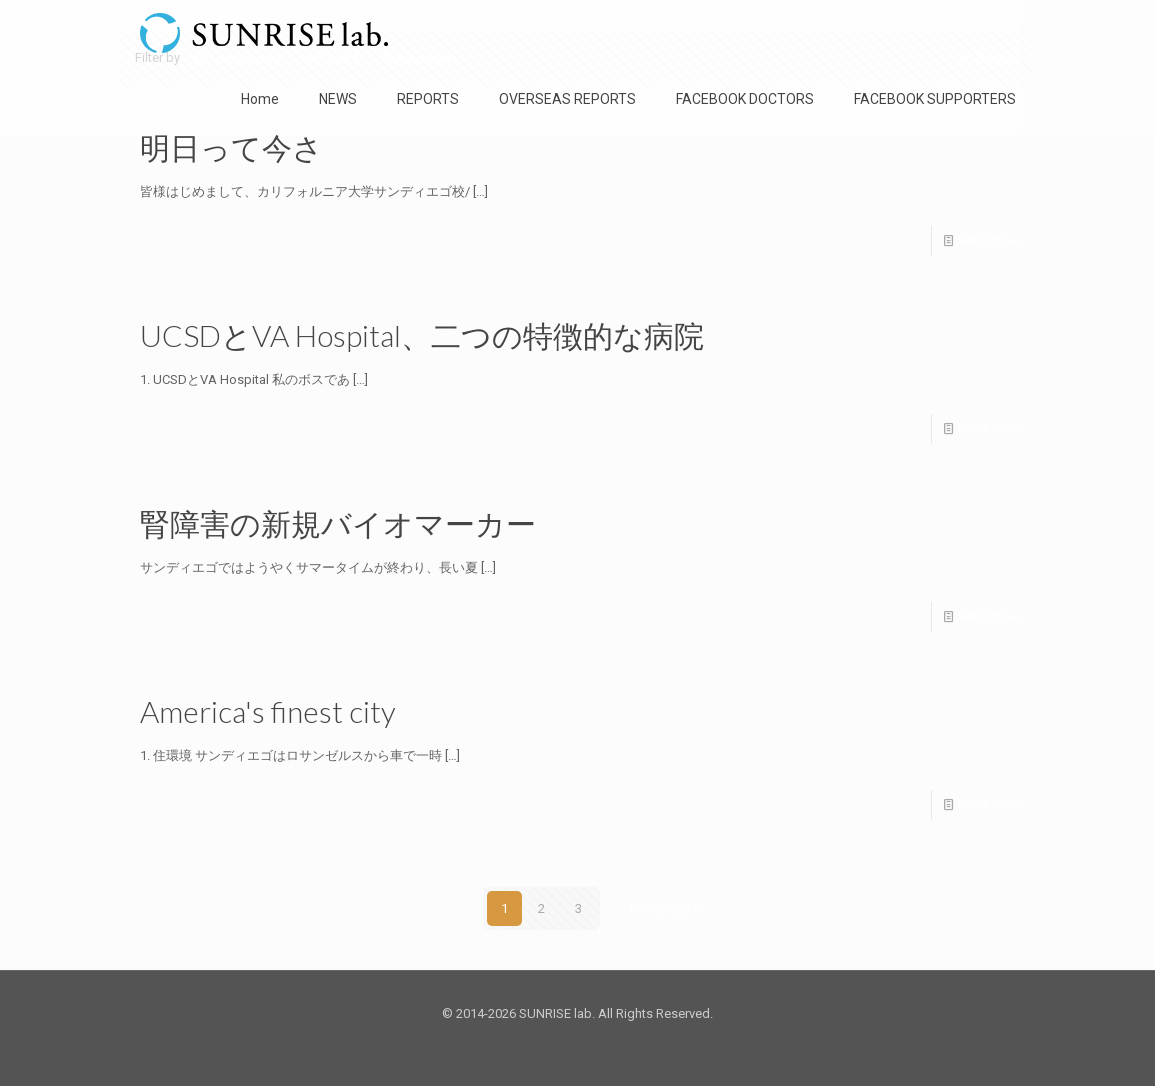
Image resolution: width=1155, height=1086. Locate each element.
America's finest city (268, 711)
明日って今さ (231, 147)
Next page (666, 908)
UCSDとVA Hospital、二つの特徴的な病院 (422, 335)
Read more (989, 240)
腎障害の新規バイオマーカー (338, 523)
